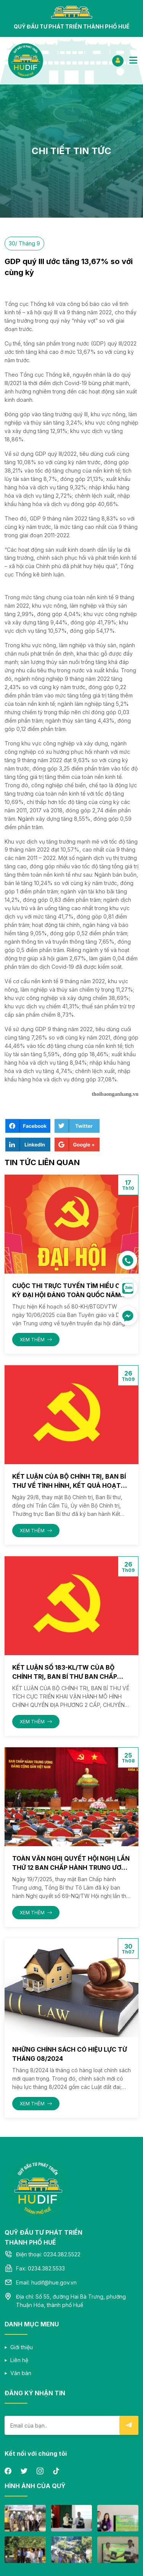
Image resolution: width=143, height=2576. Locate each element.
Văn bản (20, 2373)
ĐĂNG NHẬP (118, 60)
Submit (128, 2425)
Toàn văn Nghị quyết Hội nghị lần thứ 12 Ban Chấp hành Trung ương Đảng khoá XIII (71, 1867)
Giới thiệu (21, 2347)
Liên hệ (19, 2360)
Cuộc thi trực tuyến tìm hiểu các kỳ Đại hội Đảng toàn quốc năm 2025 (70, 1295)
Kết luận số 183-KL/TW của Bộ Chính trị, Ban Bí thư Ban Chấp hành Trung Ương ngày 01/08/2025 (70, 1676)
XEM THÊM (36, 1339)
